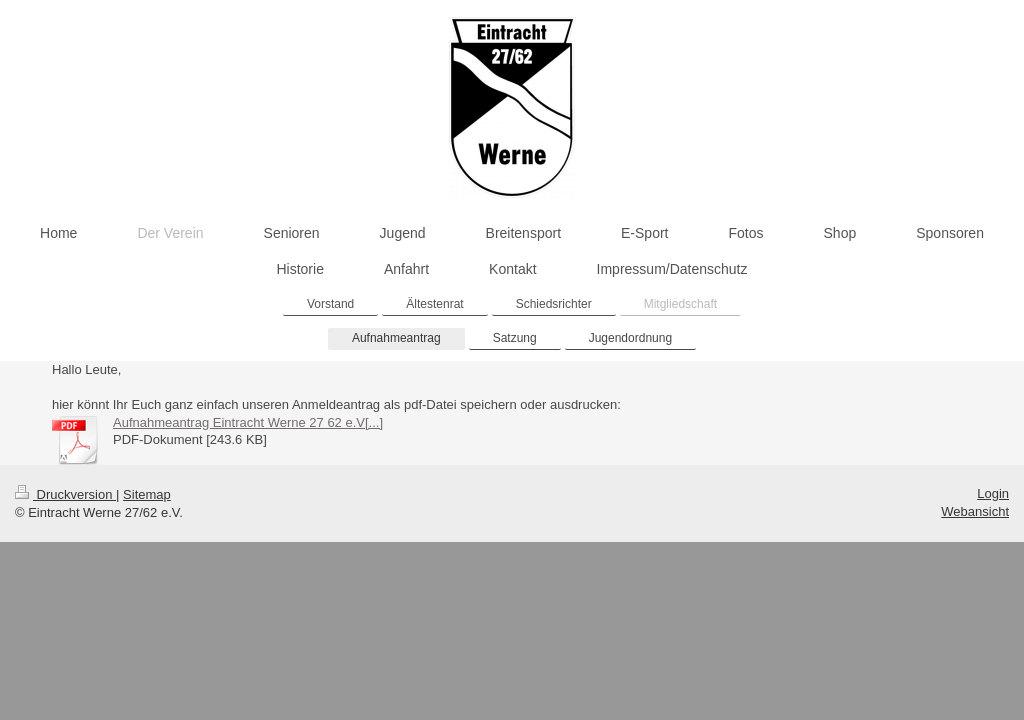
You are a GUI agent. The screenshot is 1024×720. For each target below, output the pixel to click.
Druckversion (65, 494)
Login (993, 493)
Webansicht (975, 511)
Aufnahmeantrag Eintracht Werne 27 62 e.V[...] (248, 422)
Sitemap (147, 494)
